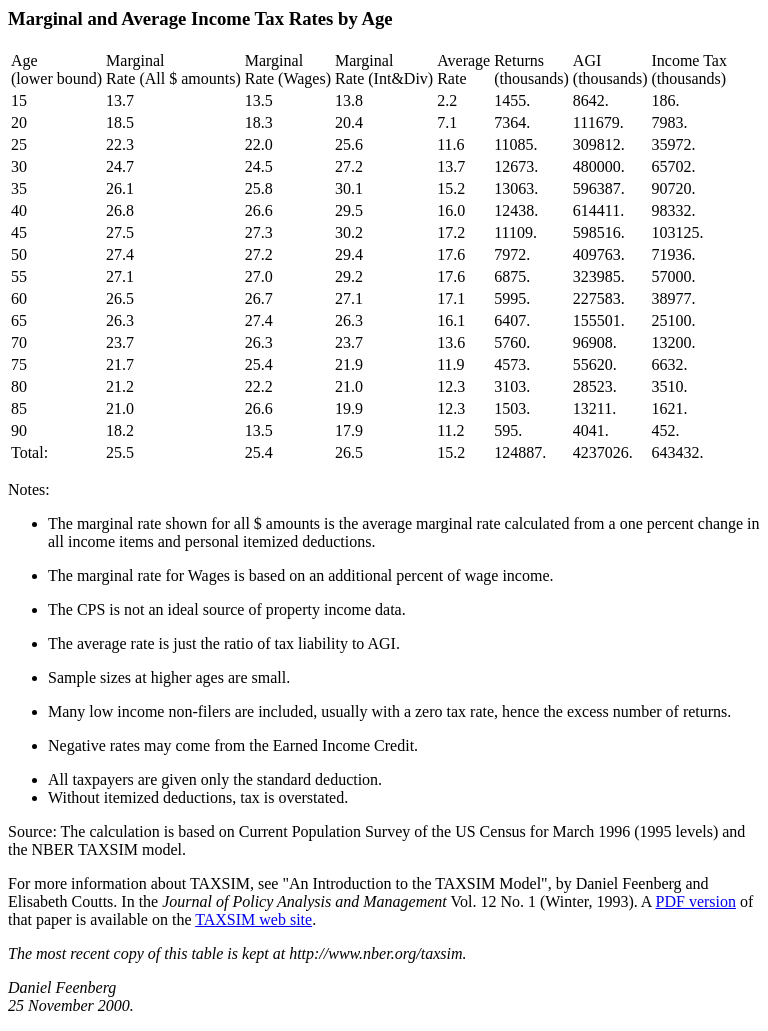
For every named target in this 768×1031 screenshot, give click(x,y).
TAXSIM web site (253, 919)
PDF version (696, 901)
